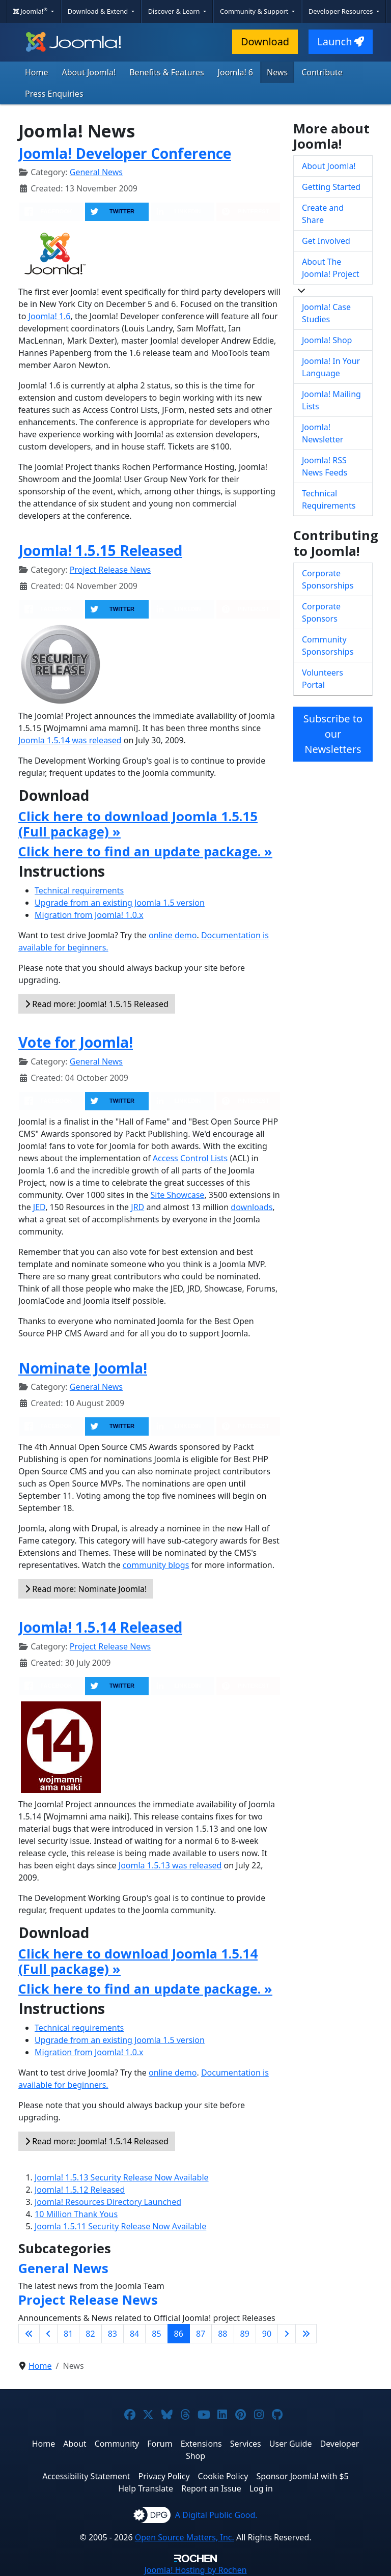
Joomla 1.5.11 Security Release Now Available (120, 2226)
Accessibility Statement (86, 2476)
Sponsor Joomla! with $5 (302, 2476)
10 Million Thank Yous (76, 2214)
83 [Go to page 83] (112, 2333)
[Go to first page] (29, 2333)
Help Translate (145, 2488)
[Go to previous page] (48, 2333)
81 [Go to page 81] (68, 2333)
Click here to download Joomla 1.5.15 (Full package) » (138, 823)
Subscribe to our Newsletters (332, 734)
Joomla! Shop (327, 340)
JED (39, 1207)
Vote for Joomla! (75, 1042)
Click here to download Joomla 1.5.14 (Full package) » (138, 1961)
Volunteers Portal (322, 678)
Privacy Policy (164, 2476)
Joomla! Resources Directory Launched (108, 2201)
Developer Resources (342, 11)
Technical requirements (79, 890)
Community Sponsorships (327, 645)
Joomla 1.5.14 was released (70, 740)
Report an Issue (211, 2488)
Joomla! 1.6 (50, 316)
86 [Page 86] (178, 2333)
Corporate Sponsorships (327, 579)
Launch (340, 41)
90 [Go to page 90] (266, 2333)
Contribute (322, 72)
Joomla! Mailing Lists (331, 400)
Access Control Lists (190, 1158)
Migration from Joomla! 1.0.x (89, 914)
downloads (251, 1207)
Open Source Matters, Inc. (184, 2537)
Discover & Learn (175, 11)
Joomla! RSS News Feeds (324, 466)
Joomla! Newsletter (322, 433)
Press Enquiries (54, 93)
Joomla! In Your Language (331, 367)
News (277, 72)
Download (265, 41)
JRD (137, 1207)
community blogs (156, 1565)
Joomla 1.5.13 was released (170, 1865)
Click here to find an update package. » (145, 851)
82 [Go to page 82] (90, 2333)
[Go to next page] (286, 2333)
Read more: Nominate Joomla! (86, 1588)
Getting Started (331, 186)
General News (96, 172)
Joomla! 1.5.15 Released (100, 550)
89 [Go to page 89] (244, 2333)
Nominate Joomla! (82, 1368)
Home (36, 72)
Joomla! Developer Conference (124, 153)
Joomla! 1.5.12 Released (80, 2189)
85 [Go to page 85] (156, 2333)
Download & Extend (99, 11)
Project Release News (110, 569)
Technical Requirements (328, 499)
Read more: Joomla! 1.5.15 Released (97, 1004)
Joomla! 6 (235, 72)
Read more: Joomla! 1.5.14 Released (97, 2141)
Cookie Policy (223, 2476)
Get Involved (326, 240)
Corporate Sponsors (321, 612)
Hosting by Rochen (195, 2569)
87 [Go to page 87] (200, 2333)
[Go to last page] (306, 2333)
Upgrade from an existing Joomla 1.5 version (120, 902)
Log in (261, 2488)
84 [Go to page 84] (134, 2333)
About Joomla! (89, 72)
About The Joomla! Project (330, 267)
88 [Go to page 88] (222, 2333)
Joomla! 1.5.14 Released (100, 1627)
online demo (173, 935)
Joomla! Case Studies (326, 313)
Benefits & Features (166, 72)
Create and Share (323, 214)
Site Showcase (178, 1194)
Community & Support (255, 11)
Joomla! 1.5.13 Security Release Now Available (122, 2177)
